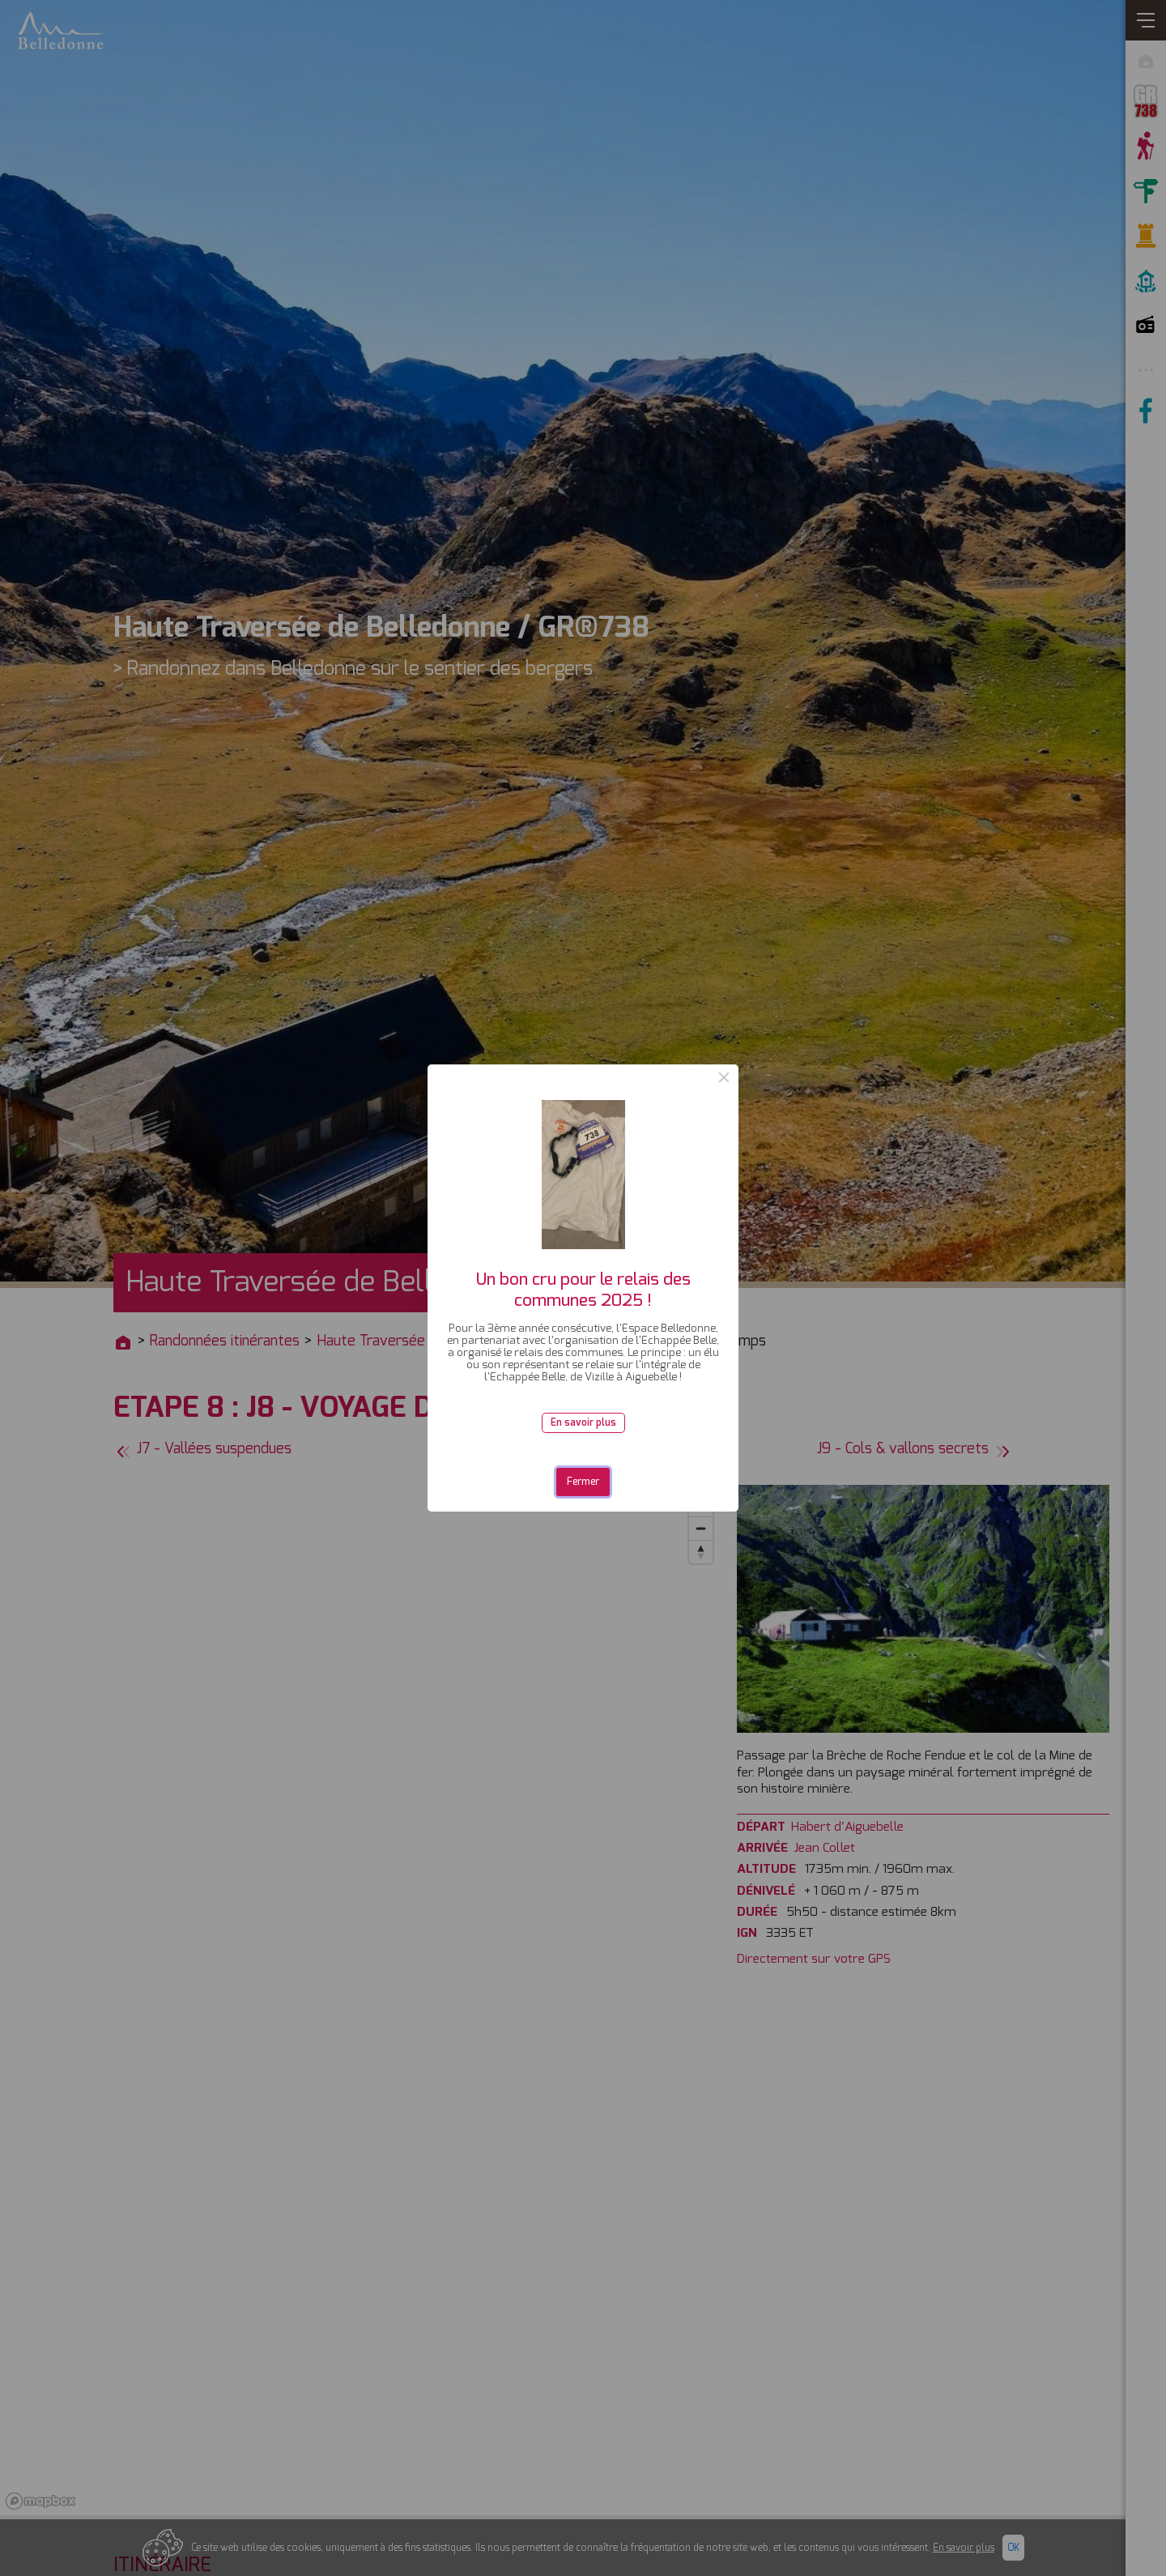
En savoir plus (583, 1422)
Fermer (583, 1481)
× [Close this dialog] (724, 1079)
